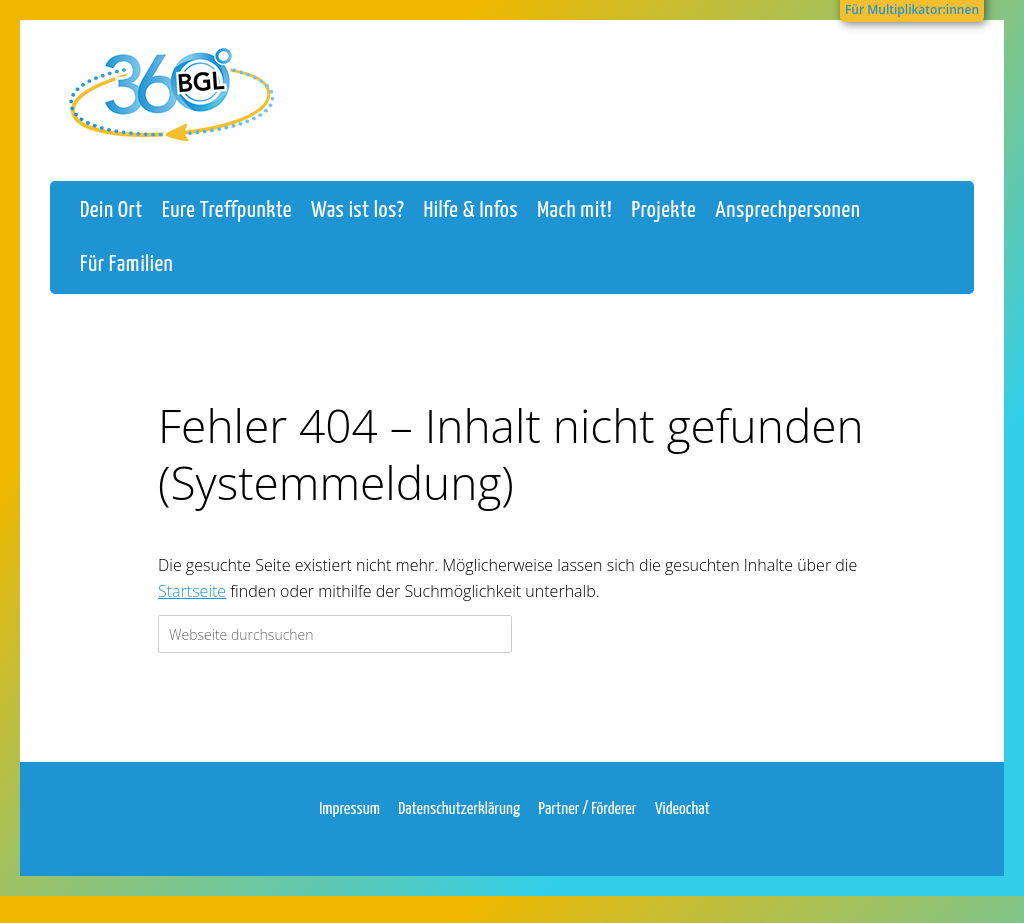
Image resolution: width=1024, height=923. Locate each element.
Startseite (192, 609)
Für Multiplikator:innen (912, 9)
